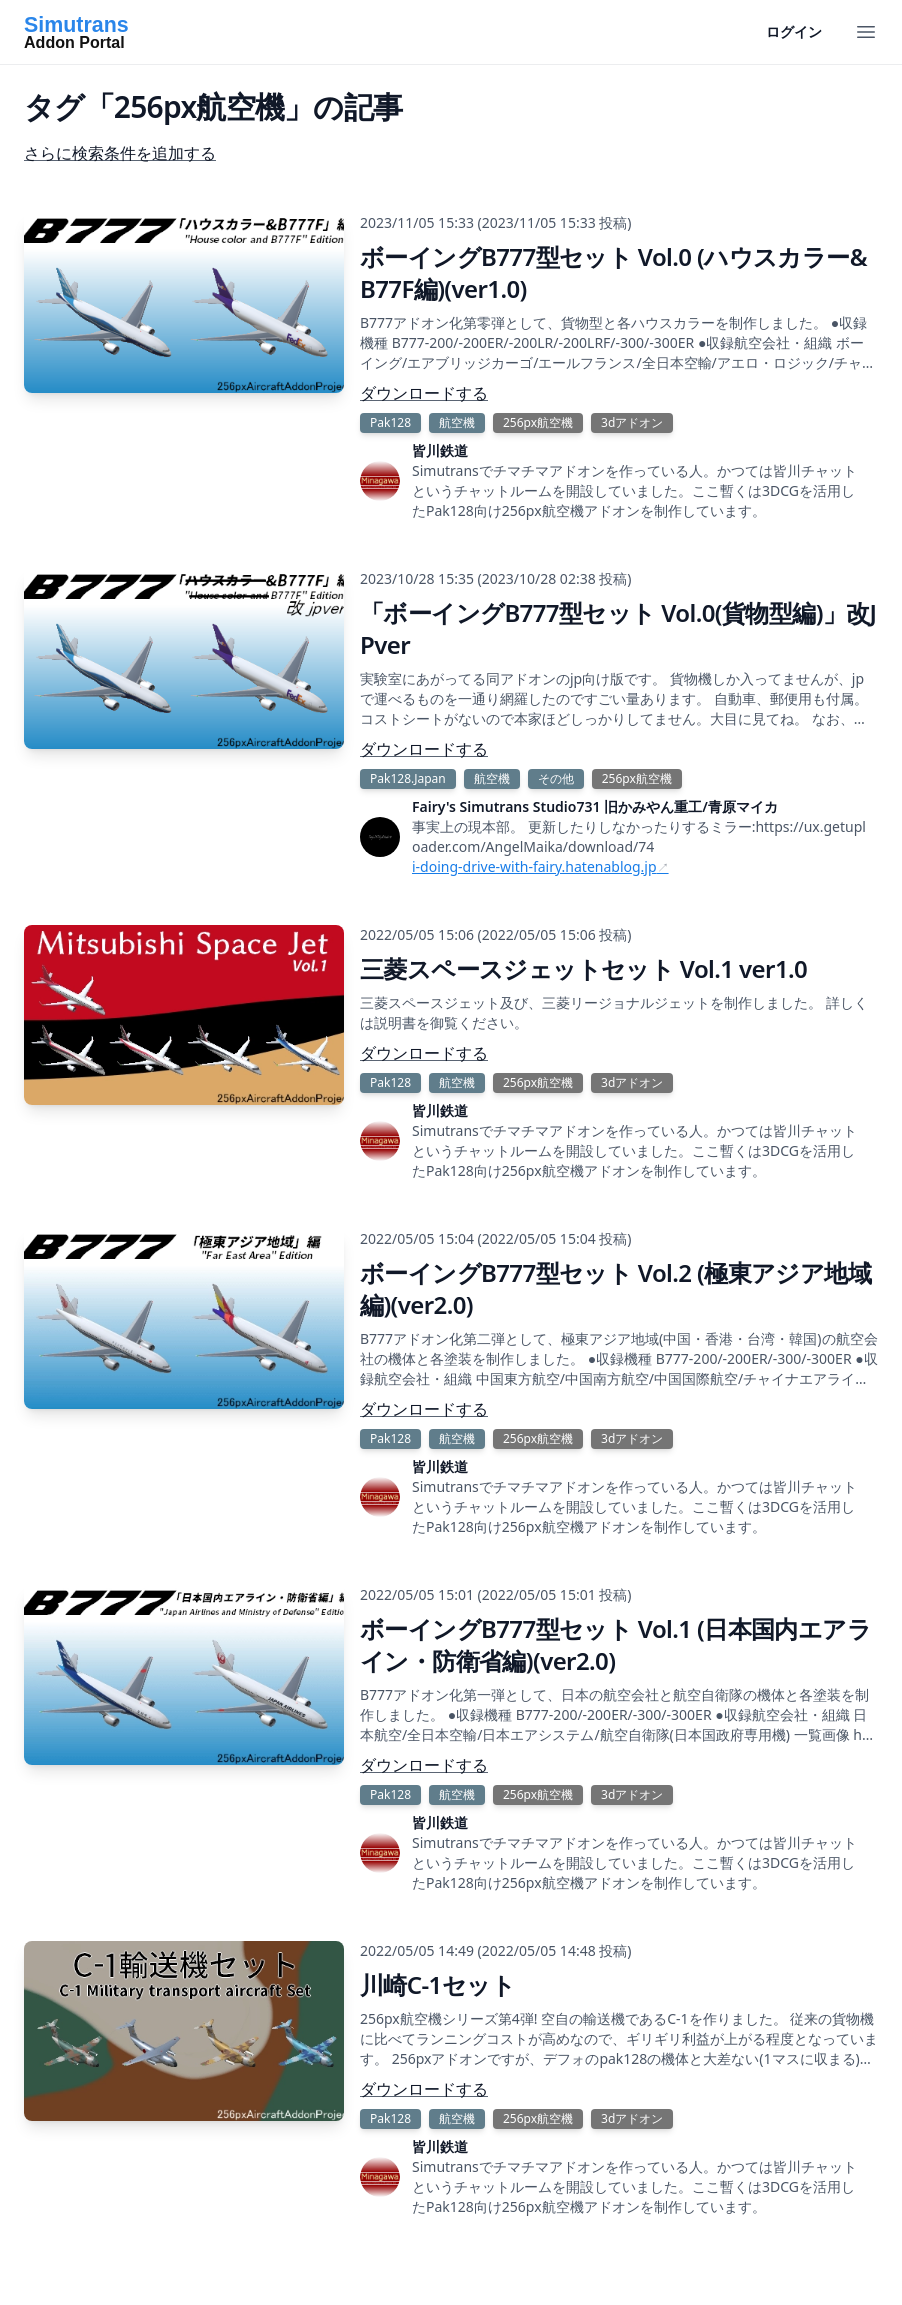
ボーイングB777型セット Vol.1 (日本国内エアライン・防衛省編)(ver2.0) (615, 1644)
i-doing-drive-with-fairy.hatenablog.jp (534, 866)
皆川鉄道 (440, 450)
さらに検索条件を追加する (120, 153)
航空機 (457, 422)
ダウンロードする (424, 393)
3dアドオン (632, 422)
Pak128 (390, 422)
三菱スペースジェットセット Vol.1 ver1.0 (583, 968)
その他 (556, 778)
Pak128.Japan (408, 778)
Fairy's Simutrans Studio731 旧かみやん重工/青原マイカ (595, 806)
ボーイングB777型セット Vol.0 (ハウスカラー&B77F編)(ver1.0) (613, 272)
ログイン (794, 31)
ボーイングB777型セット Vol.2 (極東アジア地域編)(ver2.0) (615, 1288)
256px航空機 (538, 422)
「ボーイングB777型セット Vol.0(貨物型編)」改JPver (618, 628)
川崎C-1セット (437, 1984)
